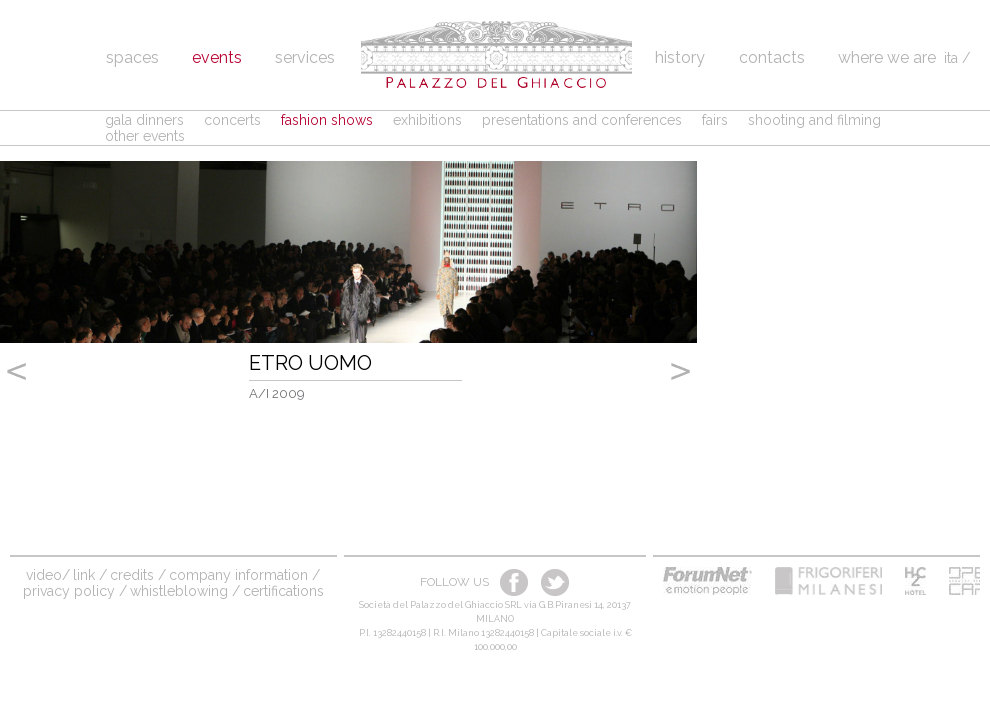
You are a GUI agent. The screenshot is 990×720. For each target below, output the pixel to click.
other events (145, 136)
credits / (138, 575)
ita (951, 58)
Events (217, 57)
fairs (715, 120)
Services (305, 57)
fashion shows (327, 120)
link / (90, 575)
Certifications (283, 591)
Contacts (772, 57)
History (682, 57)
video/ (48, 575)
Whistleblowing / (185, 591)
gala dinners (144, 120)
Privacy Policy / (75, 591)
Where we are (887, 57)
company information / (244, 575)
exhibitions (427, 120)
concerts (232, 120)
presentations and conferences (582, 120)
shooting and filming (814, 120)
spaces (132, 57)
